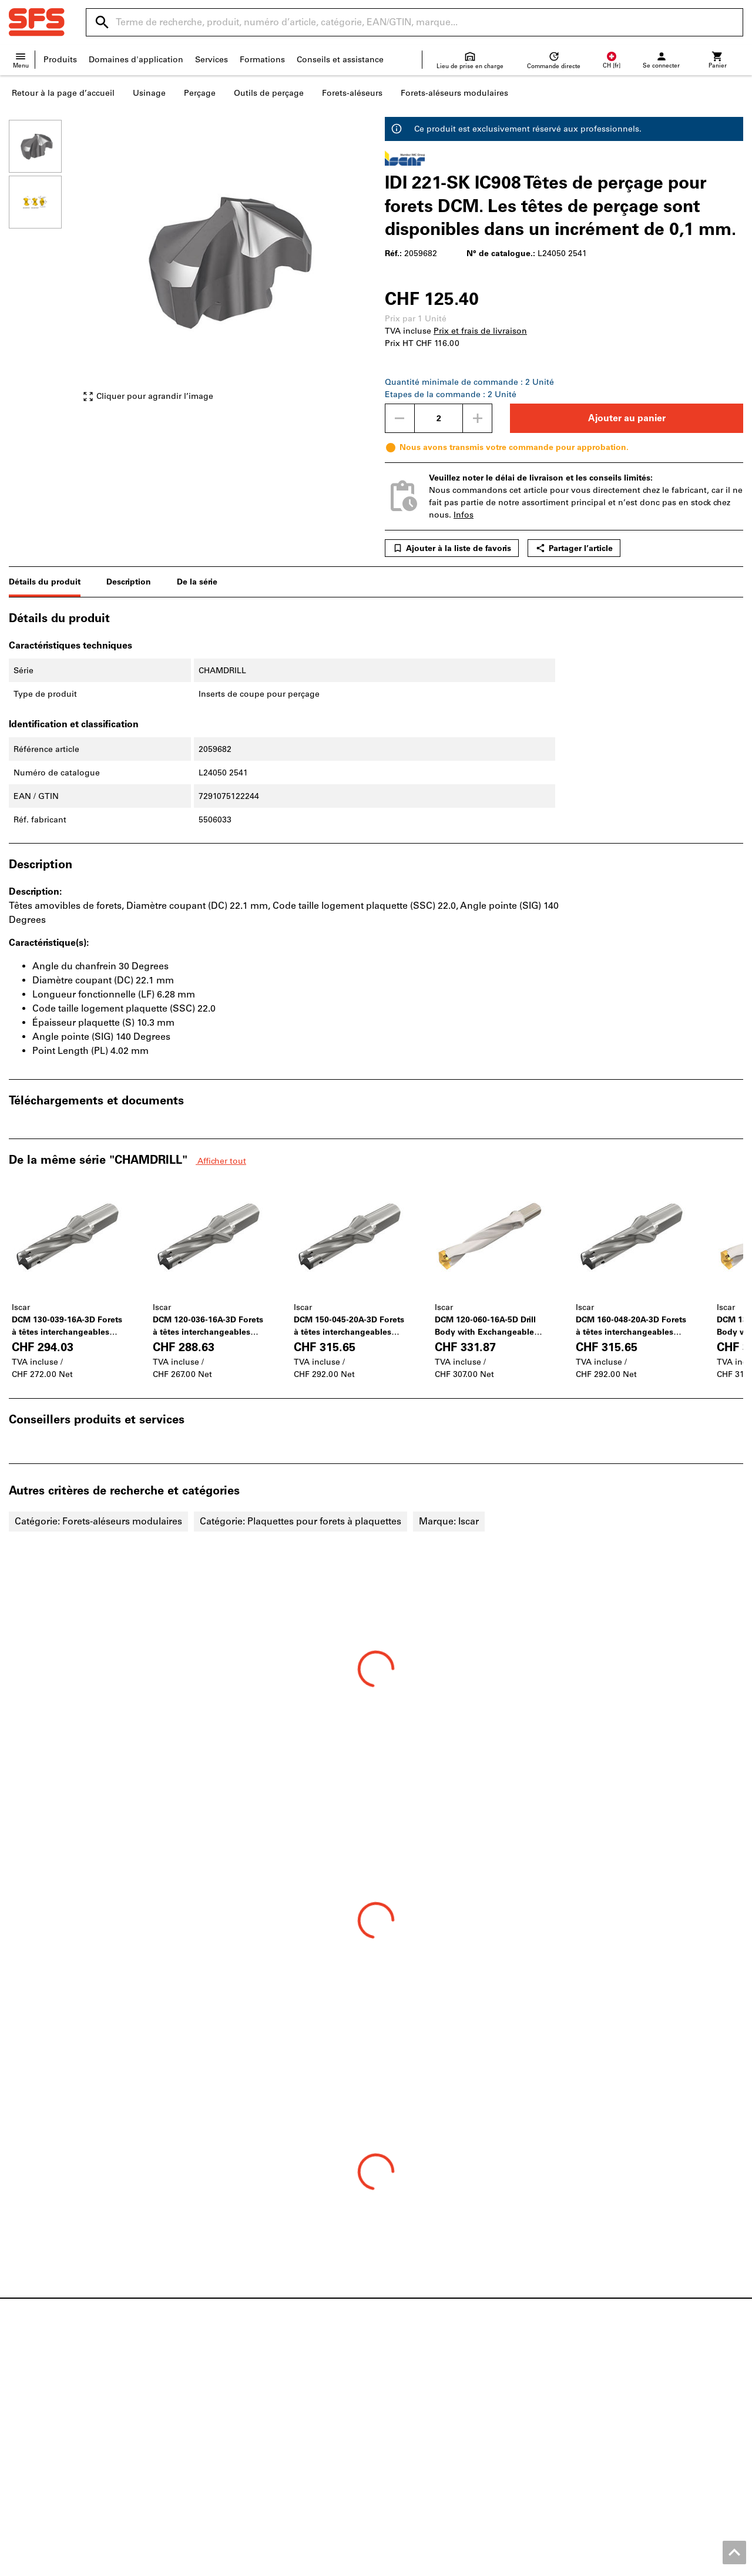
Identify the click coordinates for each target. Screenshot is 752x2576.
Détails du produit (44, 582)
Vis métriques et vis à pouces (631, 2383)
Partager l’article (574, 548)
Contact (400, 2383)
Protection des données (656, 2564)
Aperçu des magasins (51, 2395)
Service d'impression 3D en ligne (262, 2445)
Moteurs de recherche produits (257, 2420)
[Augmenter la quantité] (477, 418)
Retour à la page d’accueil (63, 93)
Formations (262, 60)
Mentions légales (377, 2564)
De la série (197, 582)
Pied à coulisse (602, 2432)
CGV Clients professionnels (470, 2564)
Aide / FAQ (406, 2395)
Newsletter (406, 2457)
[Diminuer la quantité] (399, 418)
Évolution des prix (421, 2445)
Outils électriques (607, 2408)
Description (128, 582)
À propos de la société (53, 2432)
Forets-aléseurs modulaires (454, 93)
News (20, 2383)
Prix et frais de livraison (480, 331)
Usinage (149, 93)
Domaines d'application (136, 60)
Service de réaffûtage (239, 2432)
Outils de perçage (269, 93)
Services (211, 60)
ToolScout (217, 2395)
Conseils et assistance (340, 60)
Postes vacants (38, 2420)
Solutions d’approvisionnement (260, 2457)
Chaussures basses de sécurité (633, 2395)
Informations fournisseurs (436, 2432)
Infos (464, 515)
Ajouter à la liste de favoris (451, 548)
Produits (60, 60)
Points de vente (40, 2408)
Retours (400, 2420)
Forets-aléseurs (352, 93)
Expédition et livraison (430, 2408)
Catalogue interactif (236, 2383)
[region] (44, 266)
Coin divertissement (48, 2457)
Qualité (23, 2445)
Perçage (200, 93)
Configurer (218, 2408)
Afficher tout (221, 1161)
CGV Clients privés (566, 2564)
